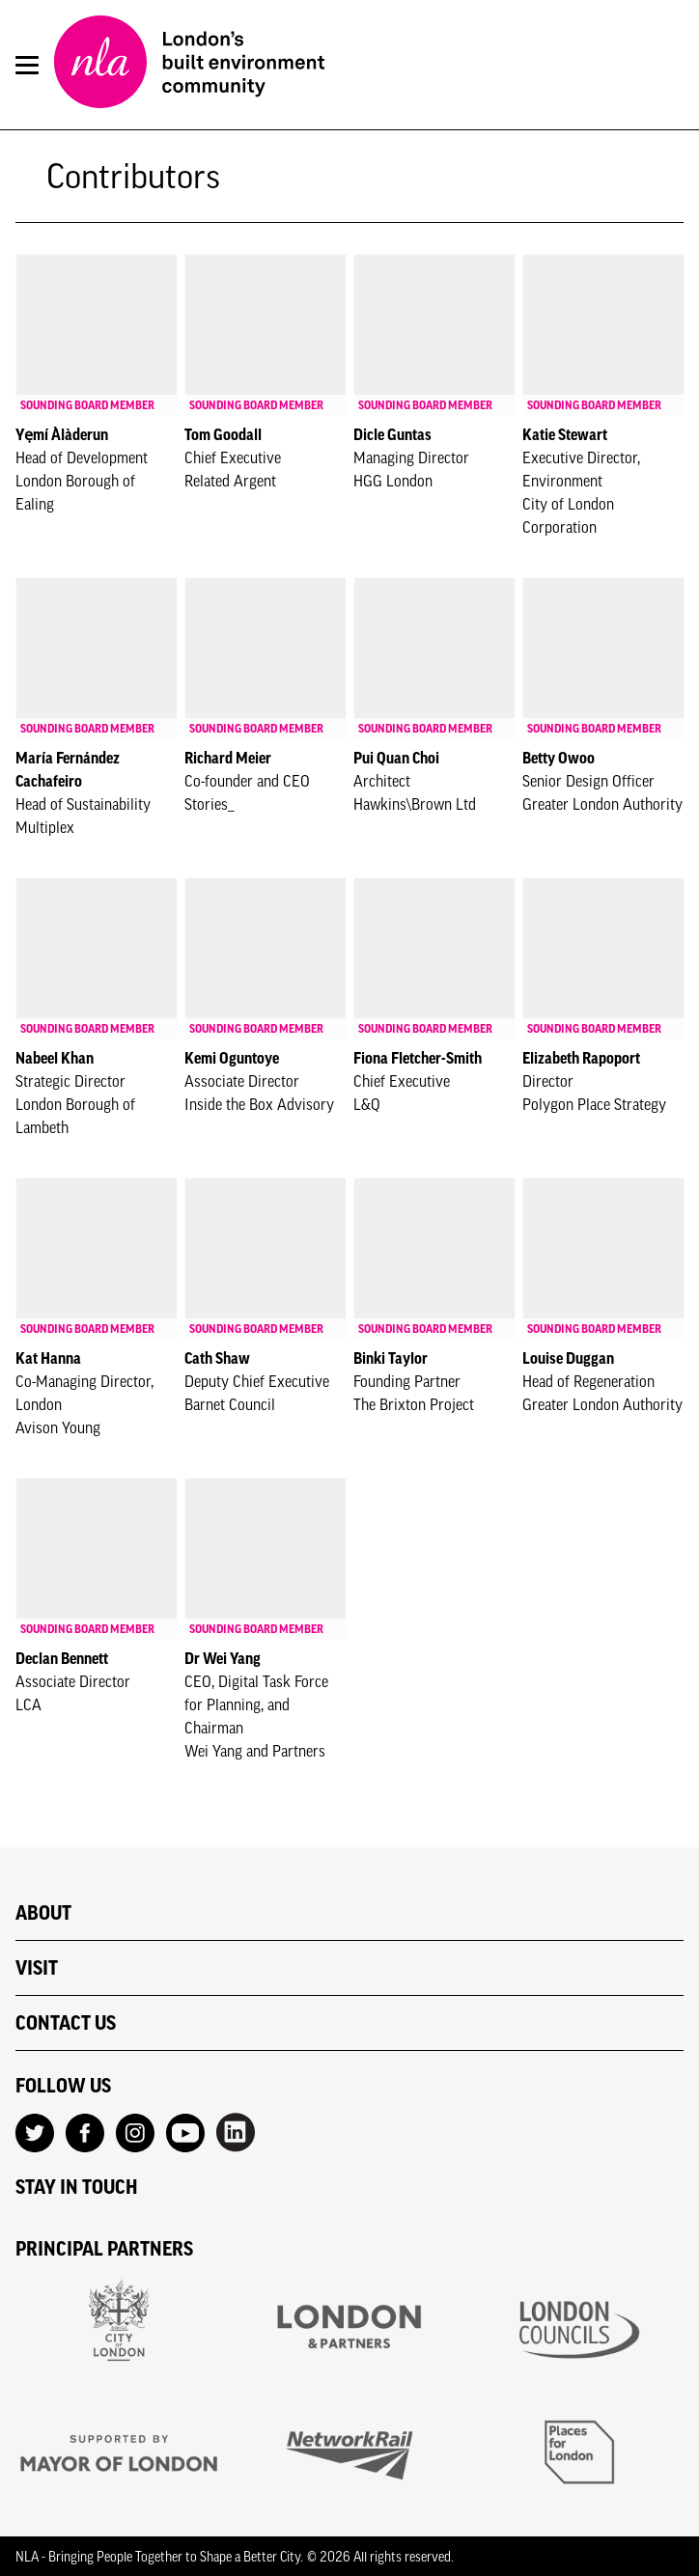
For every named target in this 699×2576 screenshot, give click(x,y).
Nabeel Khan (54, 1057)
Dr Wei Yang (222, 1658)
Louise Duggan (568, 1358)
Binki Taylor (390, 1358)
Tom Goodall (223, 434)
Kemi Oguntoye (231, 1057)
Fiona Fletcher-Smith (417, 1057)
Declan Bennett (61, 1658)
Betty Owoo (558, 757)
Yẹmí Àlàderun (61, 434)
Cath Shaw (217, 1358)
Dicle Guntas (392, 434)
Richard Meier (227, 757)
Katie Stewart (564, 434)
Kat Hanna (48, 1358)
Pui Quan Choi (396, 757)
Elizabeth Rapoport (581, 1057)
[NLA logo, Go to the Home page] (189, 64)
